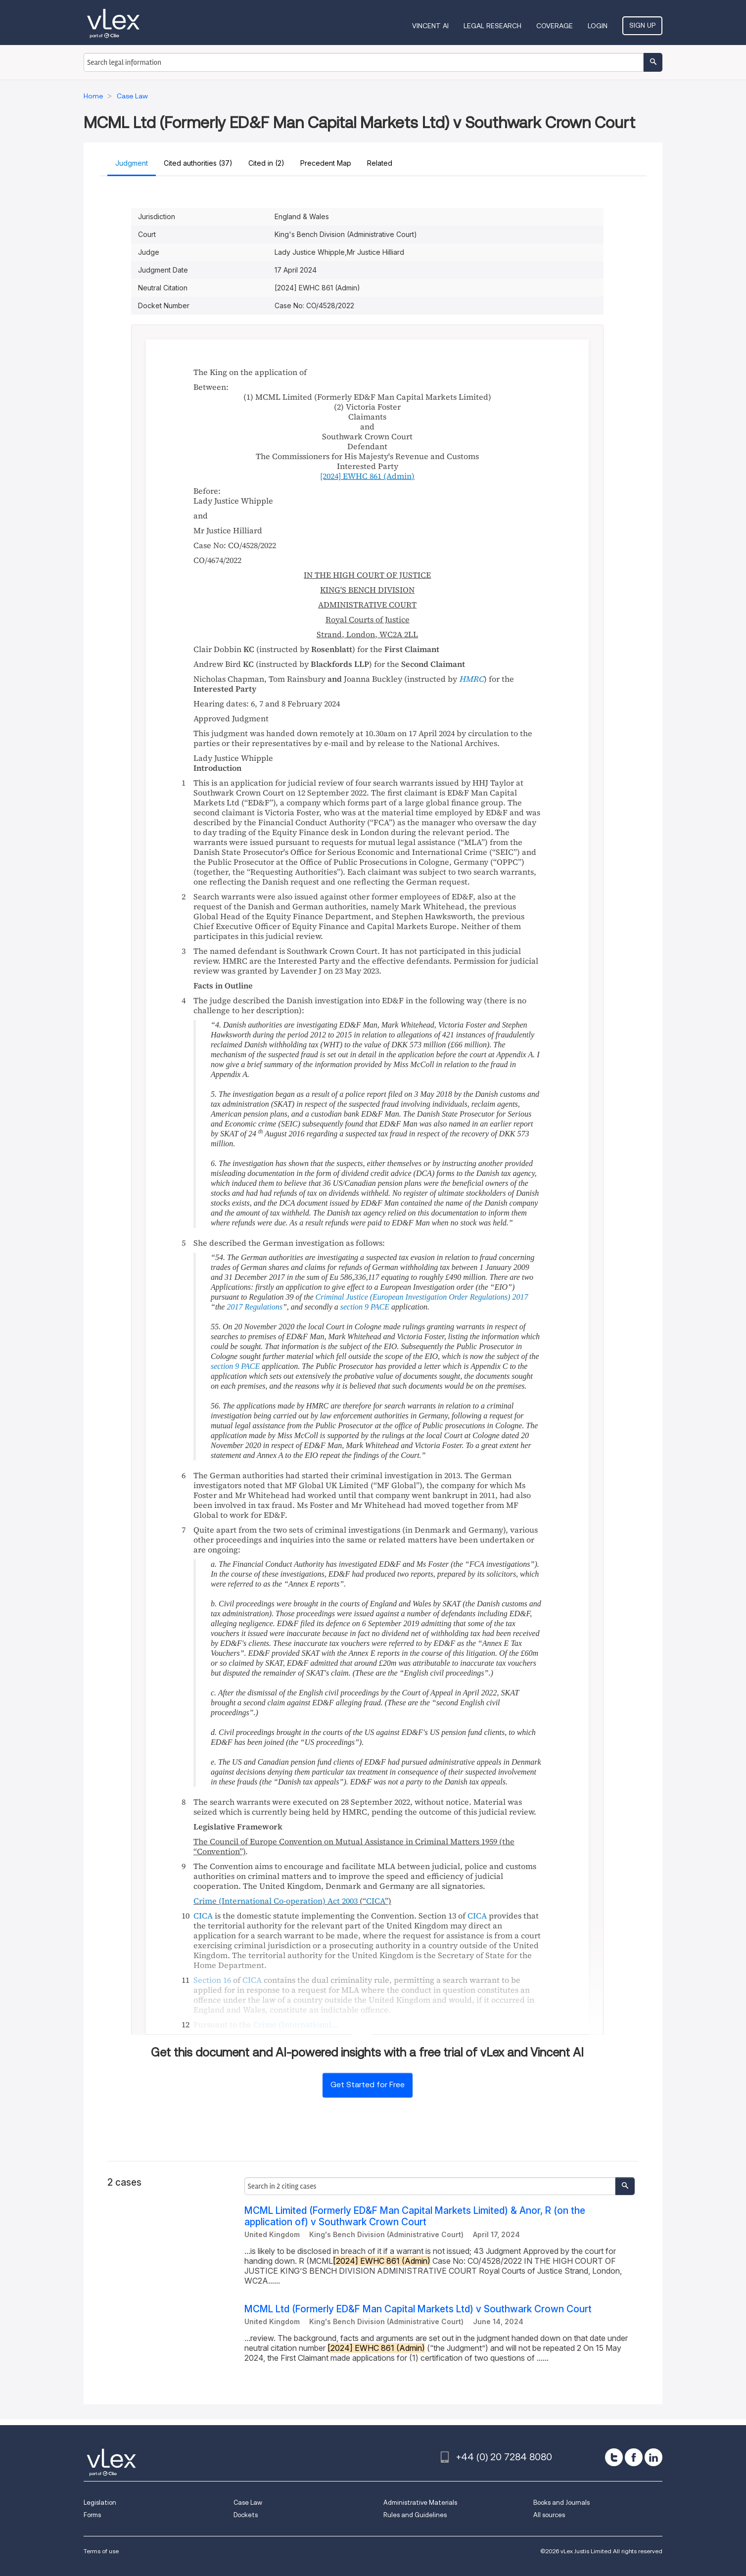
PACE (380, 1307)
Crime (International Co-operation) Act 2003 (275, 1900)
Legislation (100, 2502)
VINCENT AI (430, 26)
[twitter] (614, 2457)
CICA (375, 1900)
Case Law (247, 2502)
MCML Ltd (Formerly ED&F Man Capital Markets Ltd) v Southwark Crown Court (418, 2309)
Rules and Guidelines (415, 2515)
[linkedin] (653, 2457)
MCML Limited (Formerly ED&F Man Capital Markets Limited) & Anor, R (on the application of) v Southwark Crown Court (414, 2216)
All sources (549, 2515)
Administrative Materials (420, 2502)
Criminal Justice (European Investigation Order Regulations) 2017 (422, 1297)
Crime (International (292, 2024)
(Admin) (367, 475)
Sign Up (642, 25)
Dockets (245, 2515)
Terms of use (101, 2551)
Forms (92, 2515)
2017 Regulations (254, 1307)
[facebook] (634, 2457)
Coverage (554, 26)
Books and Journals (561, 2502)
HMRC (471, 678)
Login (597, 26)
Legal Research (492, 26)
